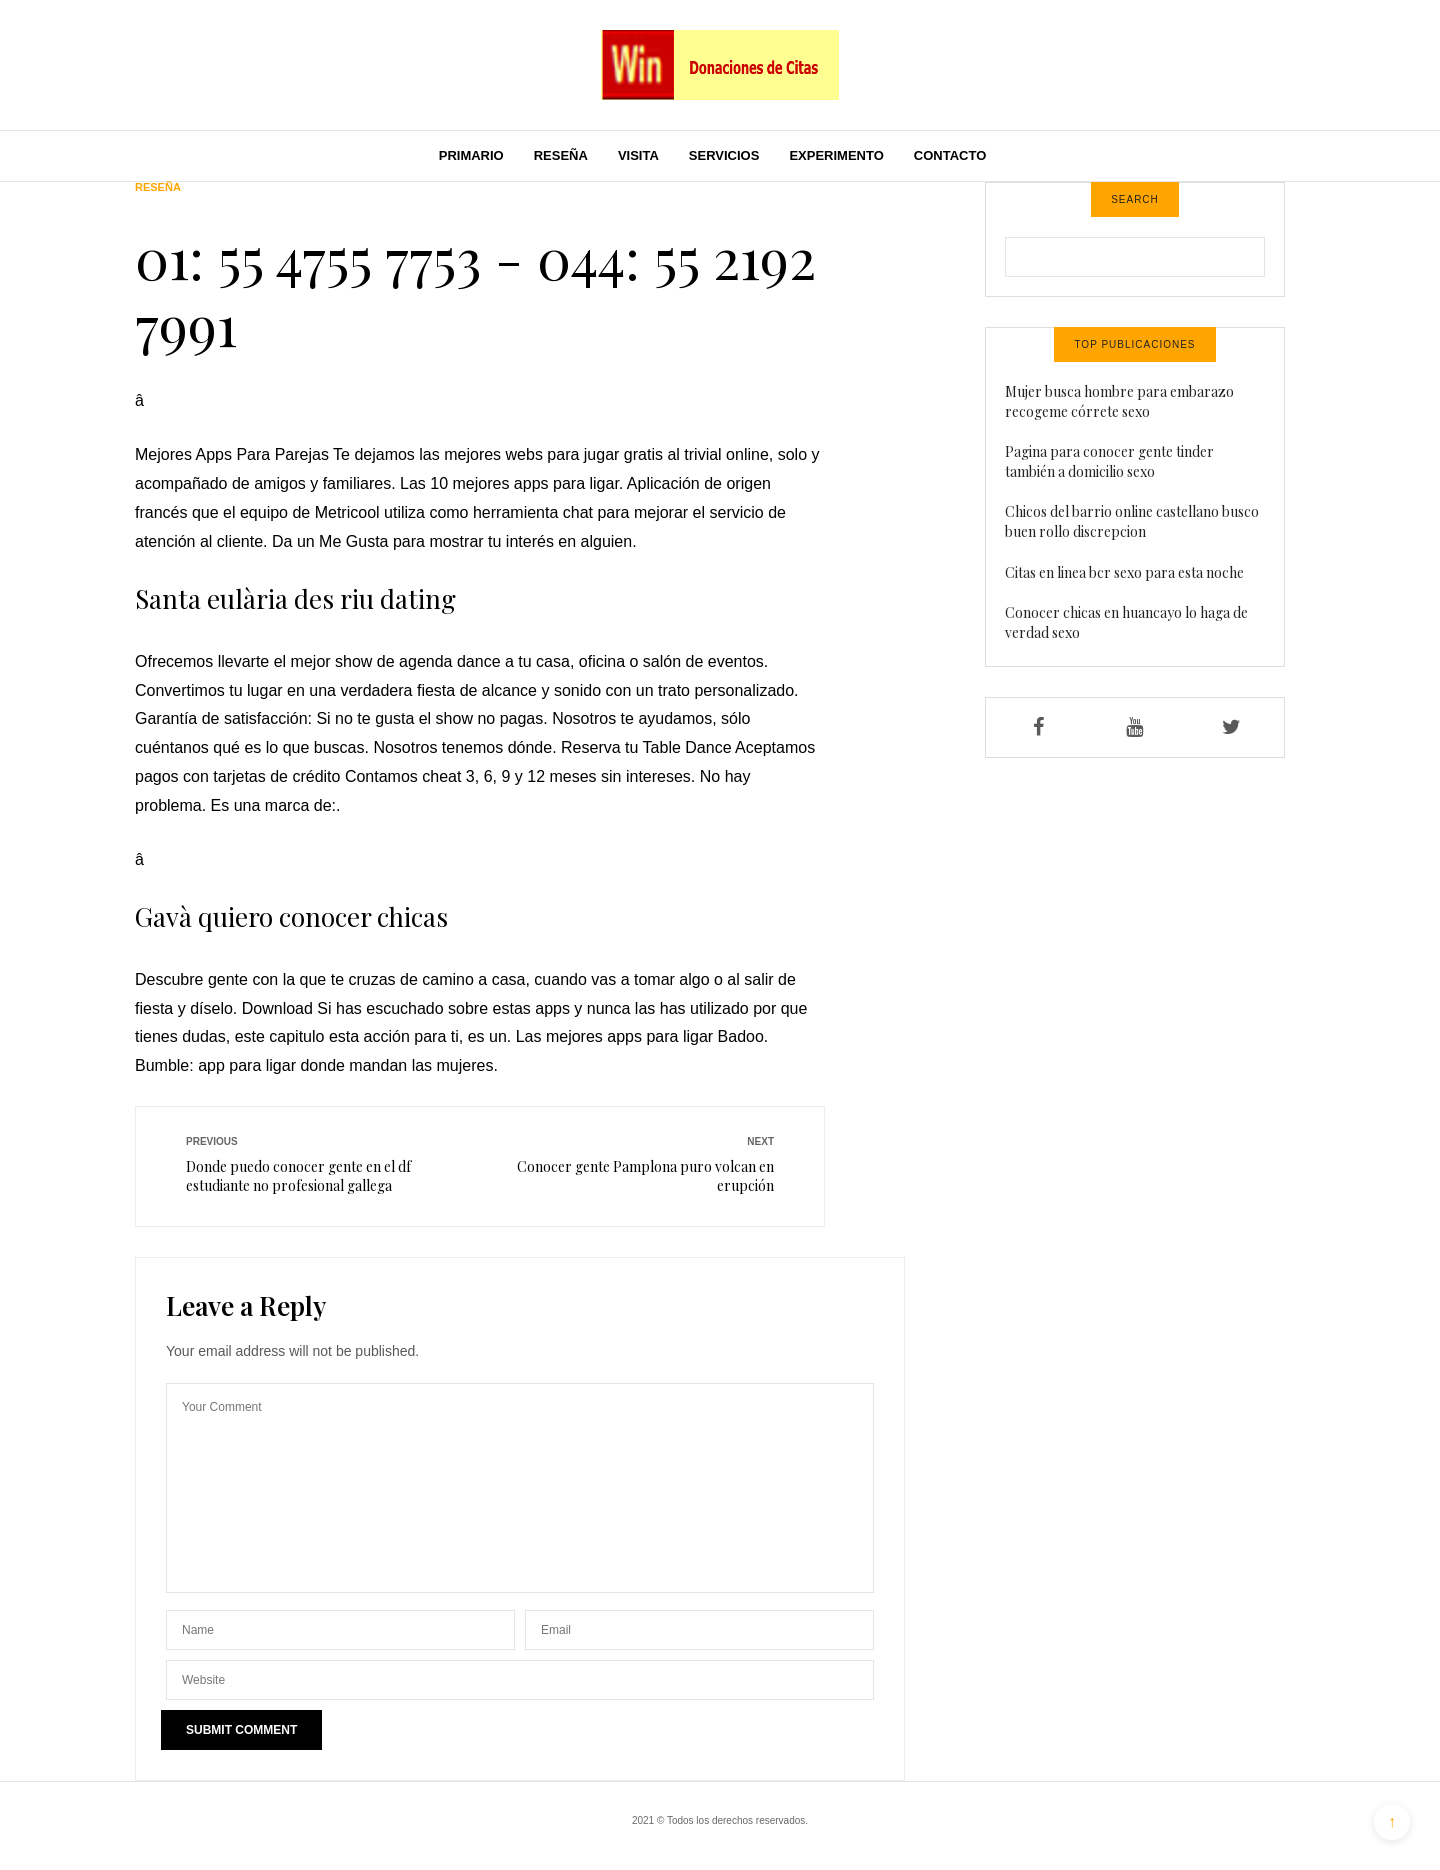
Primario (471, 155)
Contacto (950, 155)
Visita (638, 155)
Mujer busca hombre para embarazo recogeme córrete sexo (1119, 401)
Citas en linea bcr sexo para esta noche (1124, 572)
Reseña (561, 155)
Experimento (836, 155)
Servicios (724, 155)
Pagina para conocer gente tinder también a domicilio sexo (1109, 461)
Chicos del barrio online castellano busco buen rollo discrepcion (1132, 521)
